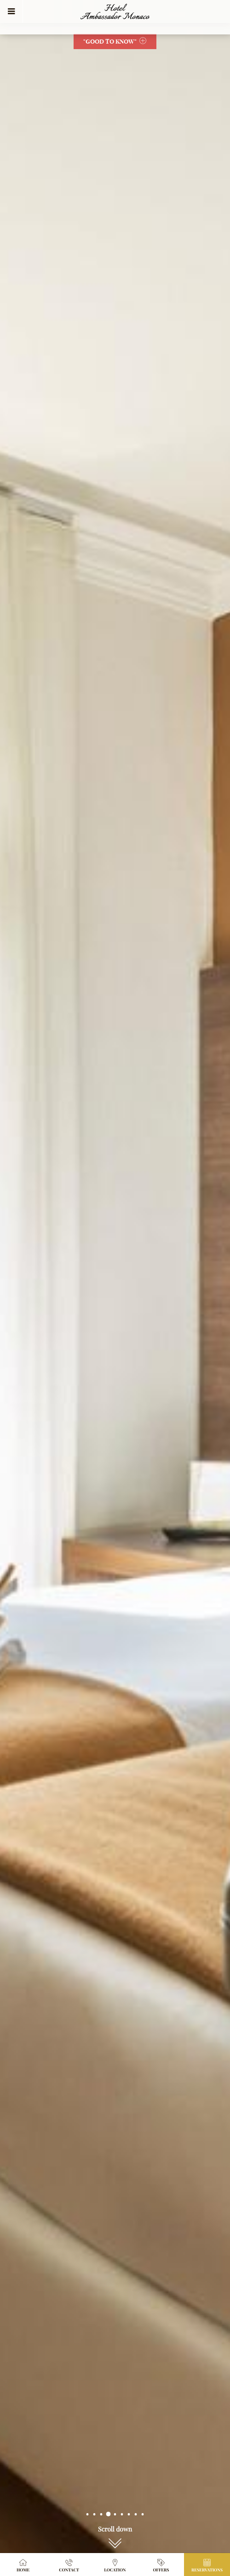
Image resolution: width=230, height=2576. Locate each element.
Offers (161, 2565)
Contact (69, 2565)
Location (115, 2565)
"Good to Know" (115, 41)
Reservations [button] (207, 2565)
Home (23, 2565)
